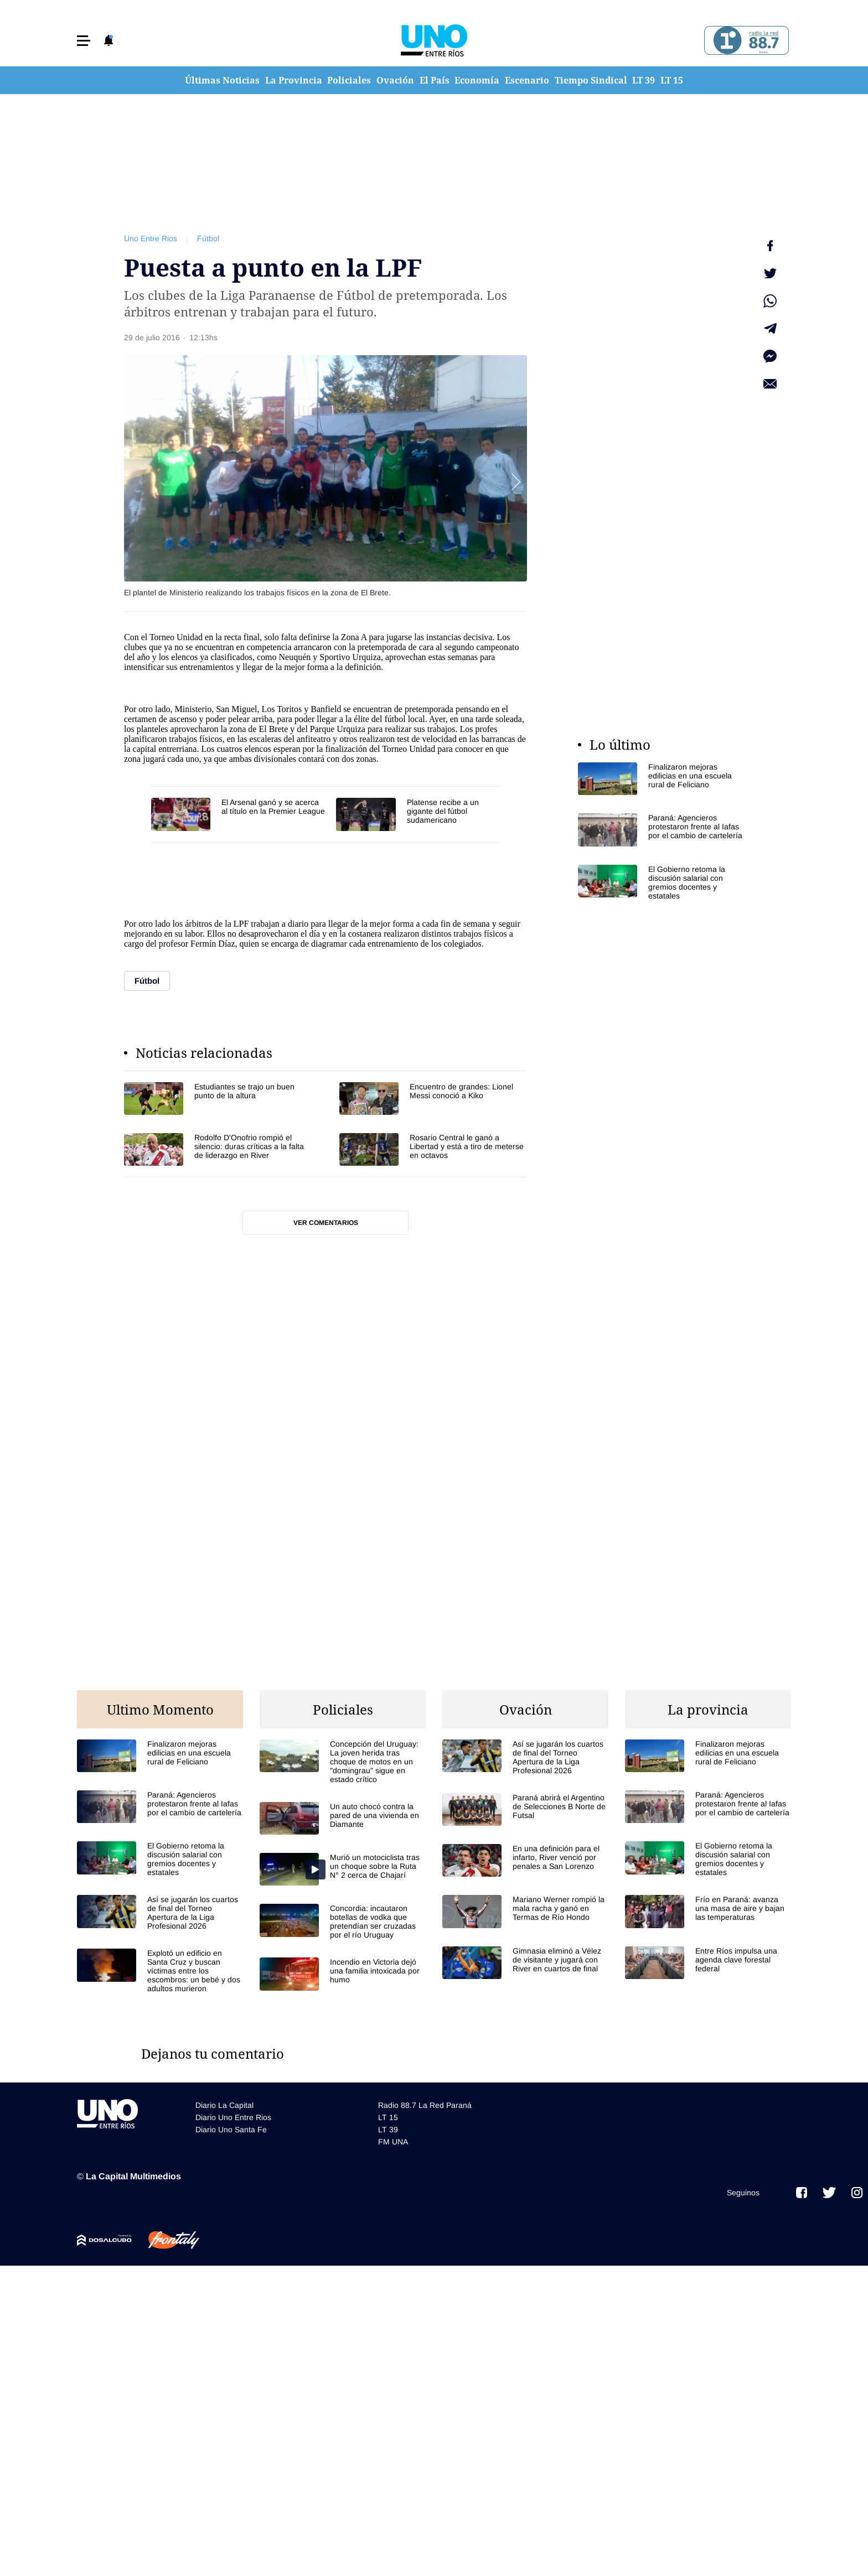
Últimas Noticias (222, 80)
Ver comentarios (325, 1223)
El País (435, 80)
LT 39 (643, 80)
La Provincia (293, 80)
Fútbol (208, 238)
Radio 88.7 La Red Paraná (425, 2105)
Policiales (349, 80)
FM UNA (393, 2141)
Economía (476, 80)
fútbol (394, 719)
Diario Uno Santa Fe (231, 2129)
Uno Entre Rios (150, 238)
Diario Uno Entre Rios (233, 2117)
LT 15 (671, 80)
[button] (83, 40)
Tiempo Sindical (591, 80)
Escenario (527, 80)
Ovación (395, 80)
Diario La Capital (224, 2105)
